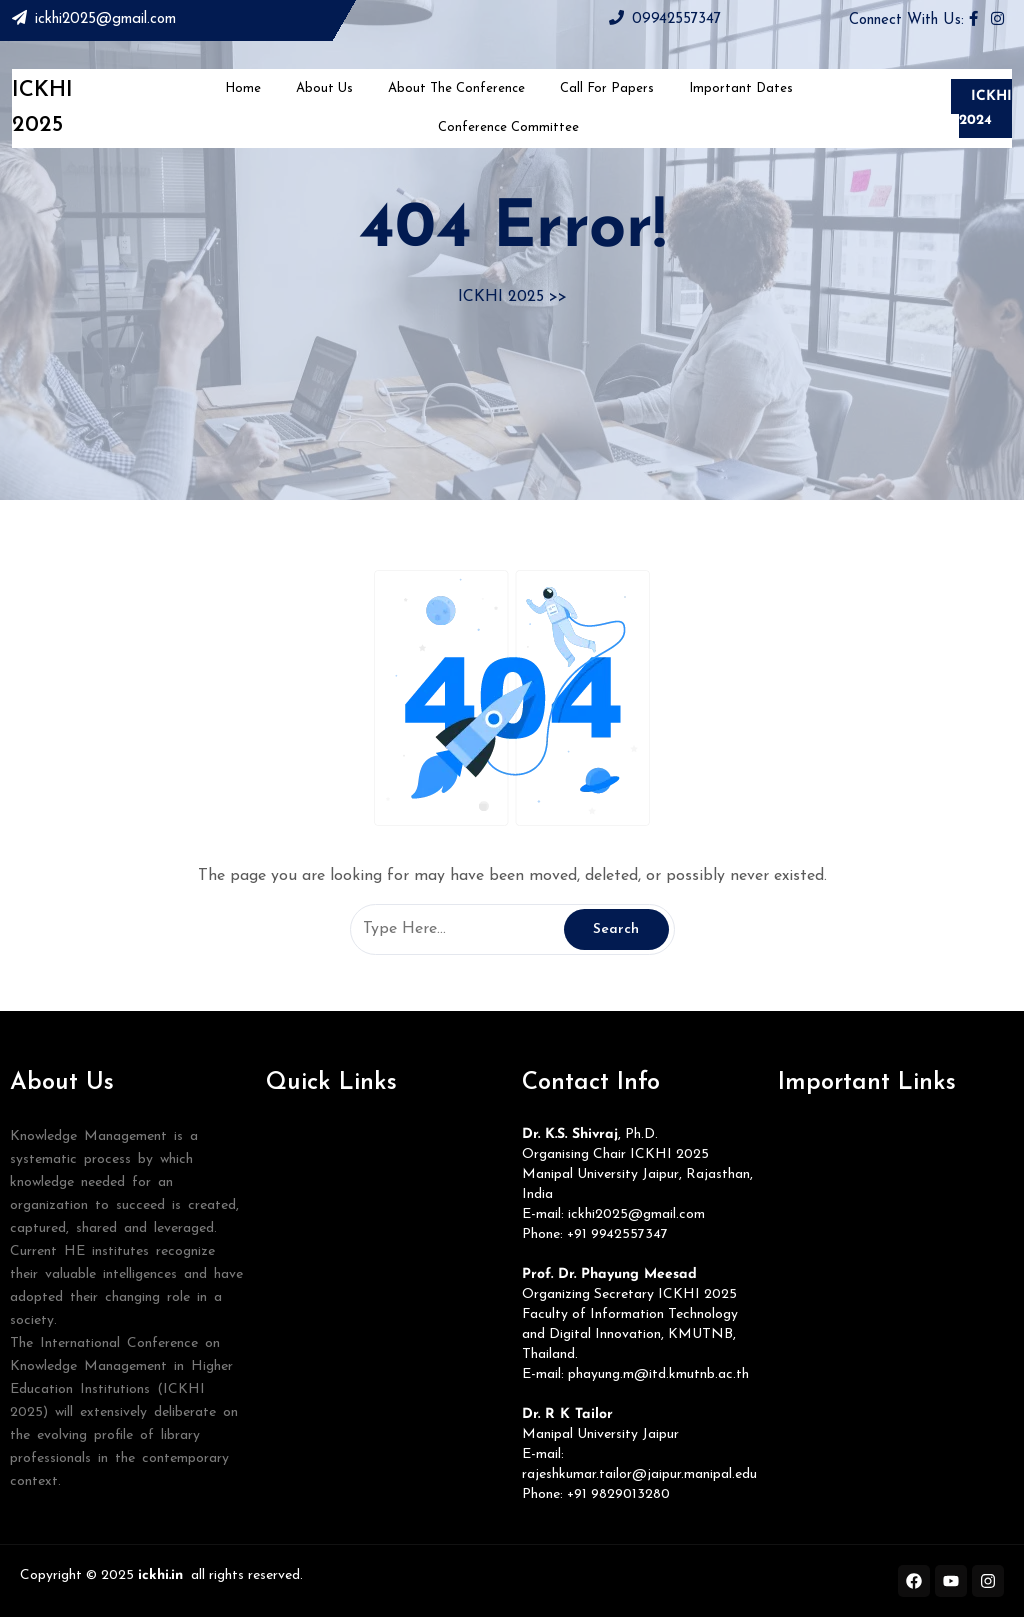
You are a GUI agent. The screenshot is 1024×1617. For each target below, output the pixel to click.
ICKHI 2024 (985, 108)
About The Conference (456, 88)
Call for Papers (607, 88)
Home (243, 88)
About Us (324, 88)
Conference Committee (508, 127)
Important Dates (741, 88)
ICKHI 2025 (501, 297)
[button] (384, 1145)
